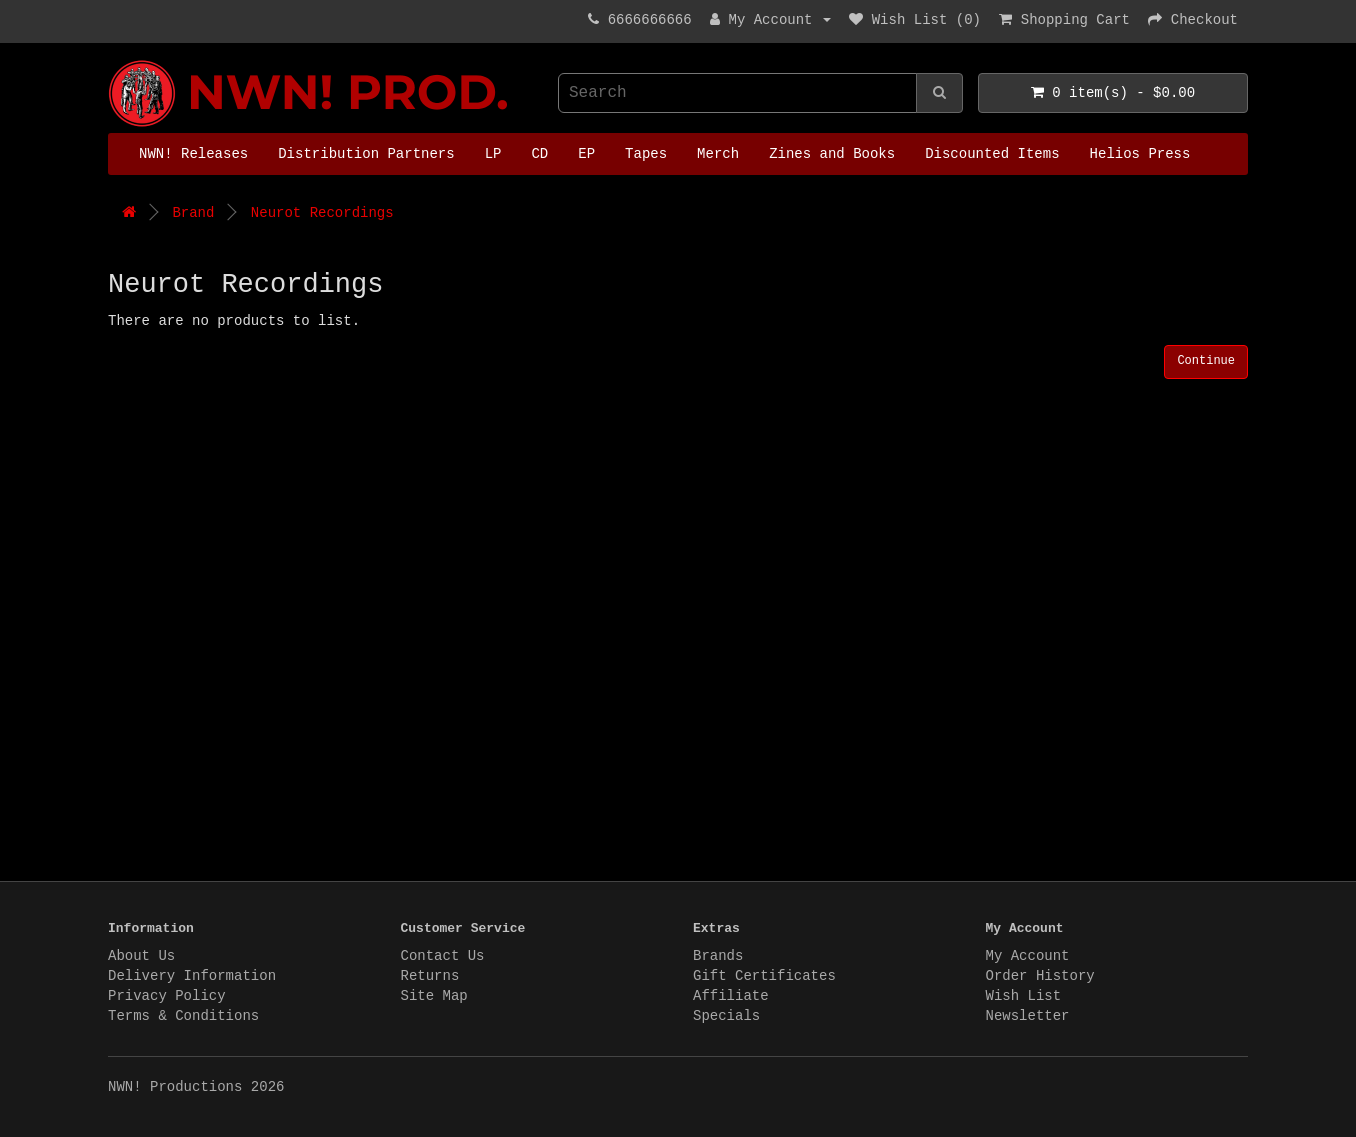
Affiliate (731, 996)
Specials (726, 1016)
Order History (1040, 976)
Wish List (1024, 996)
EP (586, 154)
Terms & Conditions (183, 1016)
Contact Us (443, 956)
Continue (1206, 361)
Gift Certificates (764, 976)
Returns (430, 976)
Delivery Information (192, 976)
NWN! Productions (113, 60)
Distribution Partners (366, 154)
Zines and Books (832, 154)
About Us (141, 956)
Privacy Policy (167, 996)
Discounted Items (992, 154)
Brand (193, 213)
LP (493, 154)
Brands (718, 956)
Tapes (646, 154)
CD (539, 154)
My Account (1028, 956)
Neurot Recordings (322, 213)
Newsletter (1028, 1016)
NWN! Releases (193, 154)
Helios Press (1140, 154)
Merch (718, 154)
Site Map (434, 996)
